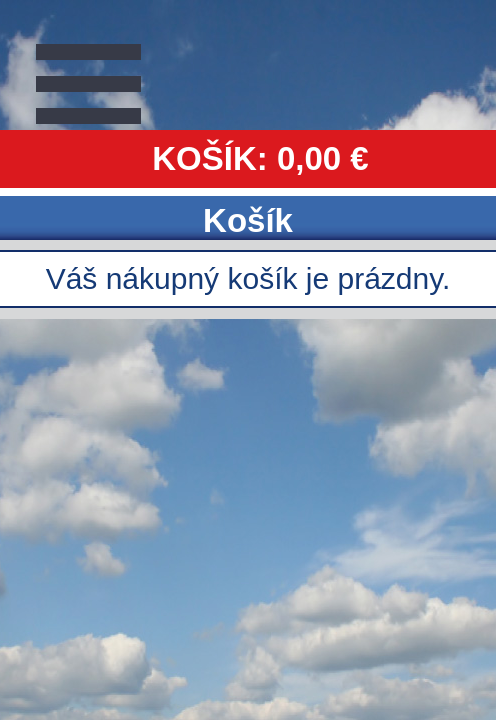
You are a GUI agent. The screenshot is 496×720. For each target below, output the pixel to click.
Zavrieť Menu (105, 79)
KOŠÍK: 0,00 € (260, 158)
